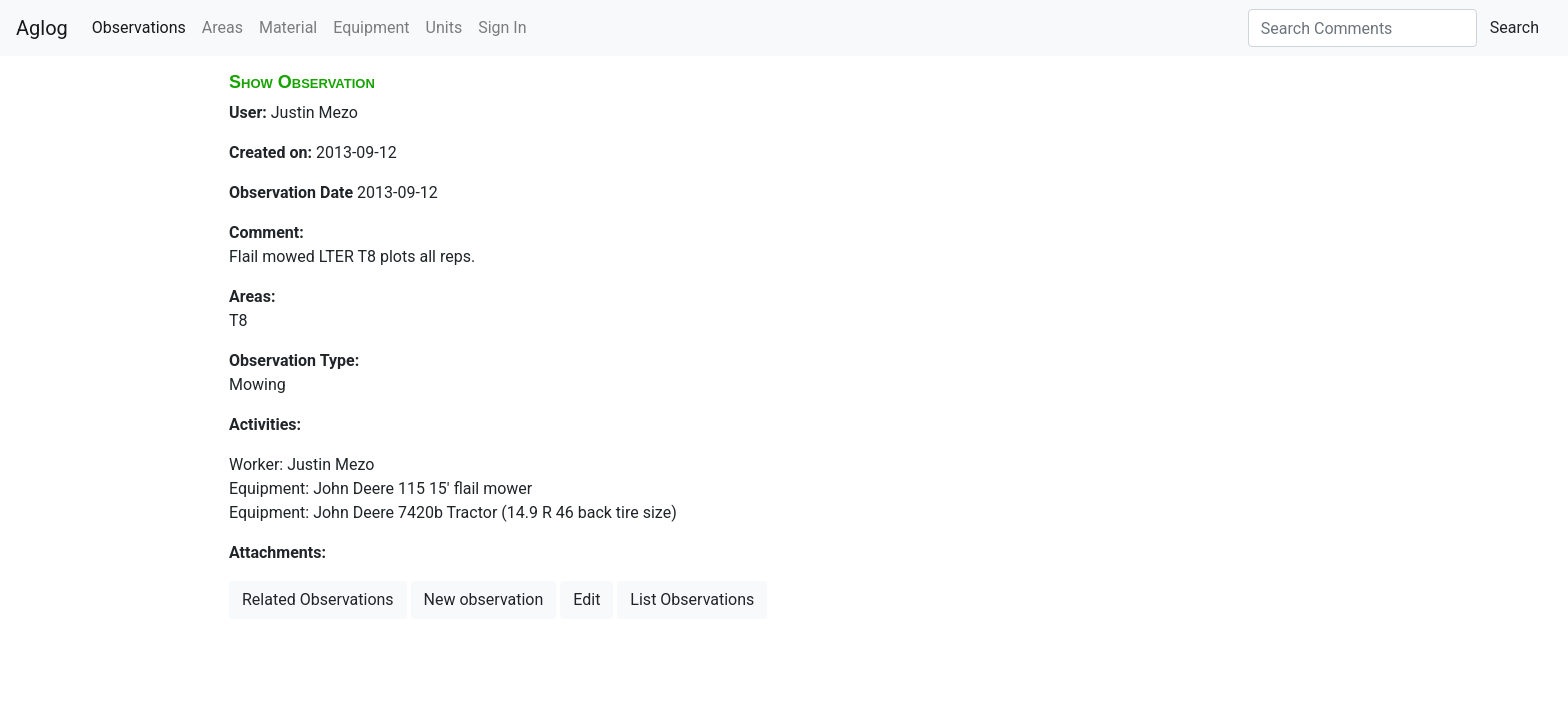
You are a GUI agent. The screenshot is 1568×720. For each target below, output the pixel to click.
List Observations (692, 599)
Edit (586, 599)
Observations (139, 27)
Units (444, 27)
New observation (484, 599)
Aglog (42, 28)
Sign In (502, 27)
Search (1514, 27)
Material (288, 27)
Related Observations (318, 599)
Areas (222, 27)
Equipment (371, 27)
